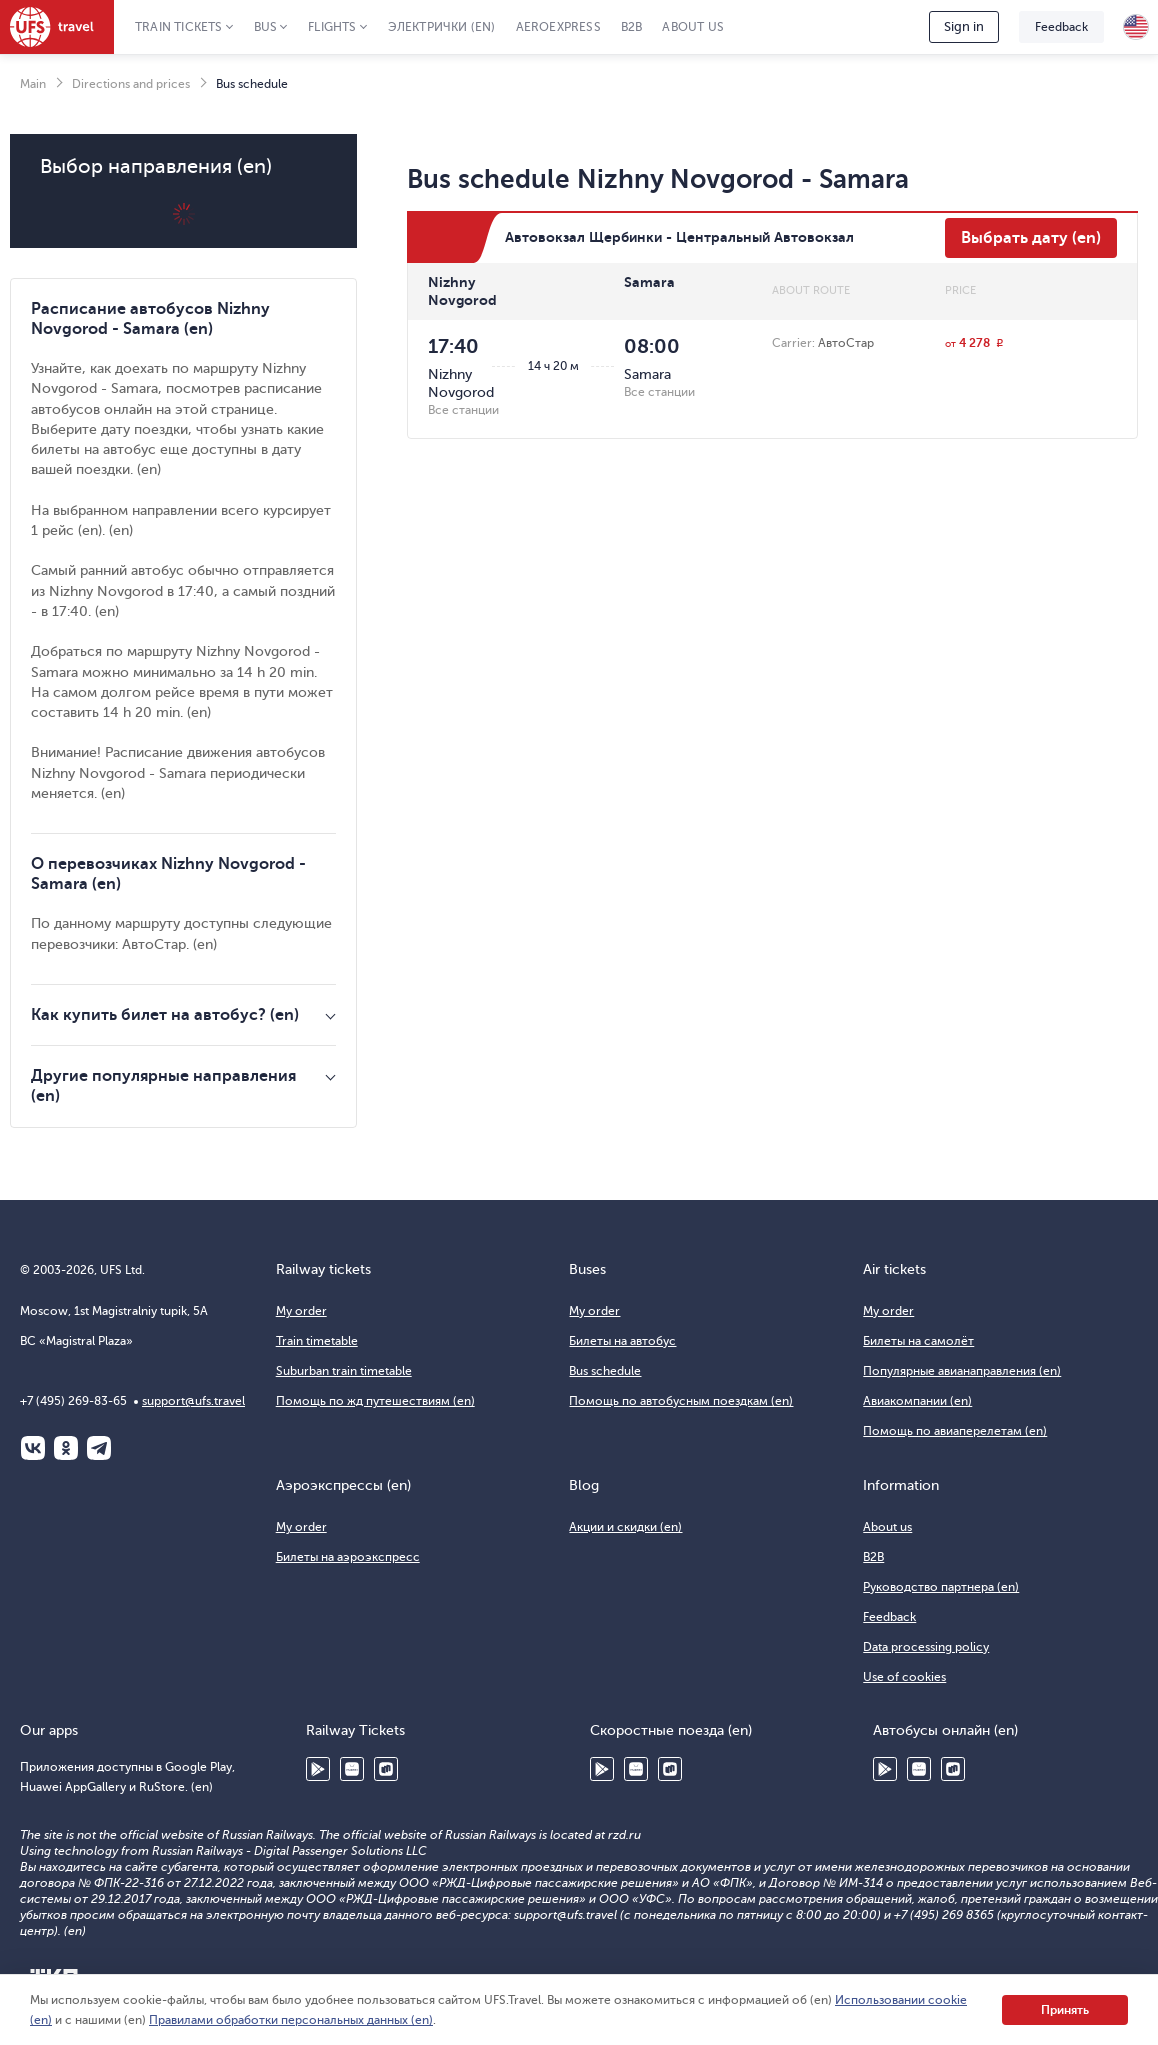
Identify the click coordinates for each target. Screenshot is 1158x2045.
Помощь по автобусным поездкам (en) (681, 1401)
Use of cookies (904, 1677)
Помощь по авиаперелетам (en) (955, 1431)
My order (301, 1311)
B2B (632, 27)
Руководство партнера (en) (941, 1587)
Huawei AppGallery (352, 1769)
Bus (266, 27)
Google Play (318, 1769)
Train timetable (317, 1341)
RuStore (386, 1769)
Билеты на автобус (622, 1341)
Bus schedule (605, 1371)
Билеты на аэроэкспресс (348, 1557)
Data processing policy (926, 1647)
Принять (1065, 2010)
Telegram (99, 1448)
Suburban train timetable (344, 1371)
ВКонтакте (33, 1448)
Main (33, 84)
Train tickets (179, 27)
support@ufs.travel (193, 1401)
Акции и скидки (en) (625, 1527)
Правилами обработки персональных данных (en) (291, 2020)
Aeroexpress (558, 27)
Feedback (1061, 27)
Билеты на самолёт (918, 1341)
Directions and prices (131, 84)
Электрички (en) (442, 27)
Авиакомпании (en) (917, 1401)
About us (693, 27)
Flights (332, 27)
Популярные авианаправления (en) (962, 1371)
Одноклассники (66, 1448)
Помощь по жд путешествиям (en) (375, 1401)
